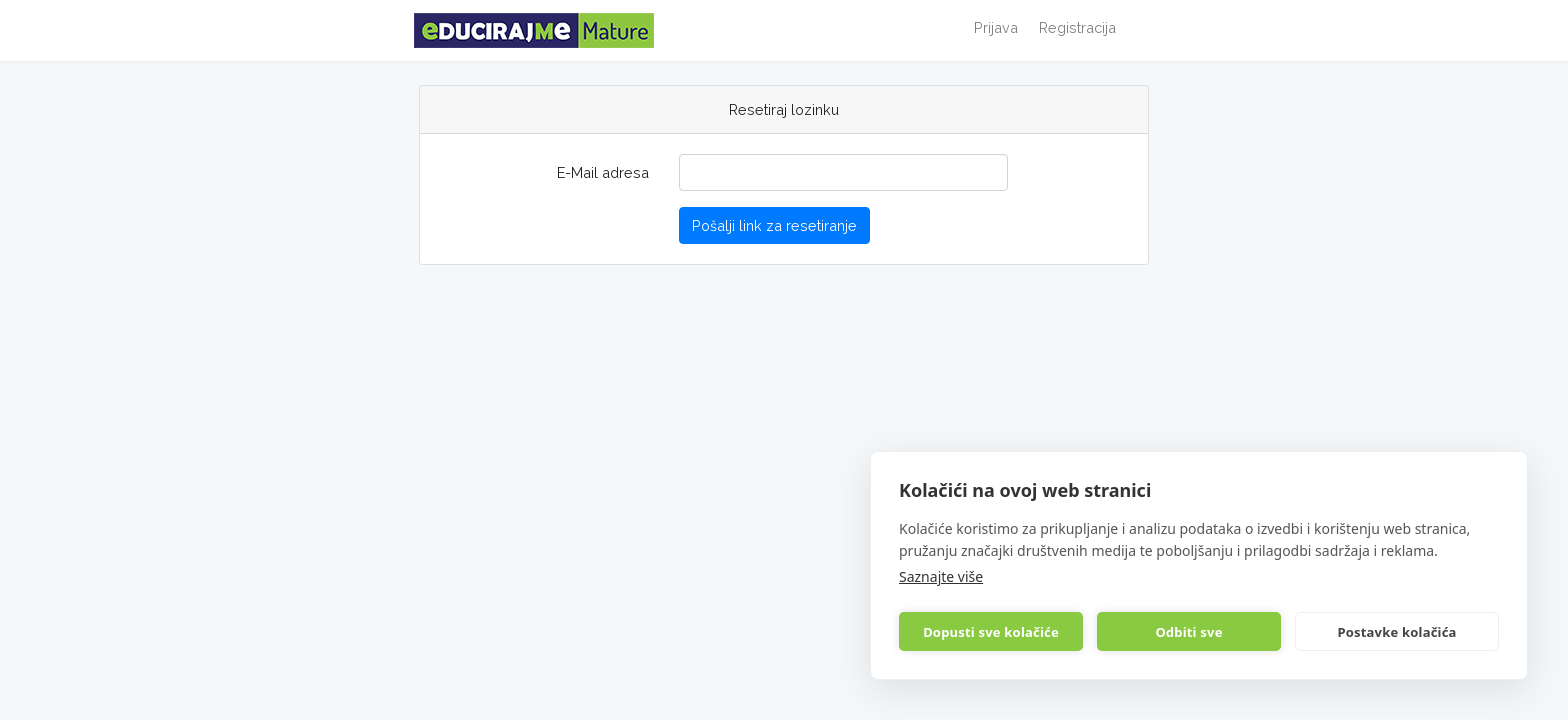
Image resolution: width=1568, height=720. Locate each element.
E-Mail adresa (603, 172)
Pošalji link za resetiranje (774, 225)
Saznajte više (941, 576)
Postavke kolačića (1396, 632)
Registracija (1077, 27)
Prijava (996, 27)
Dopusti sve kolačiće (991, 632)
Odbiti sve (1188, 632)
